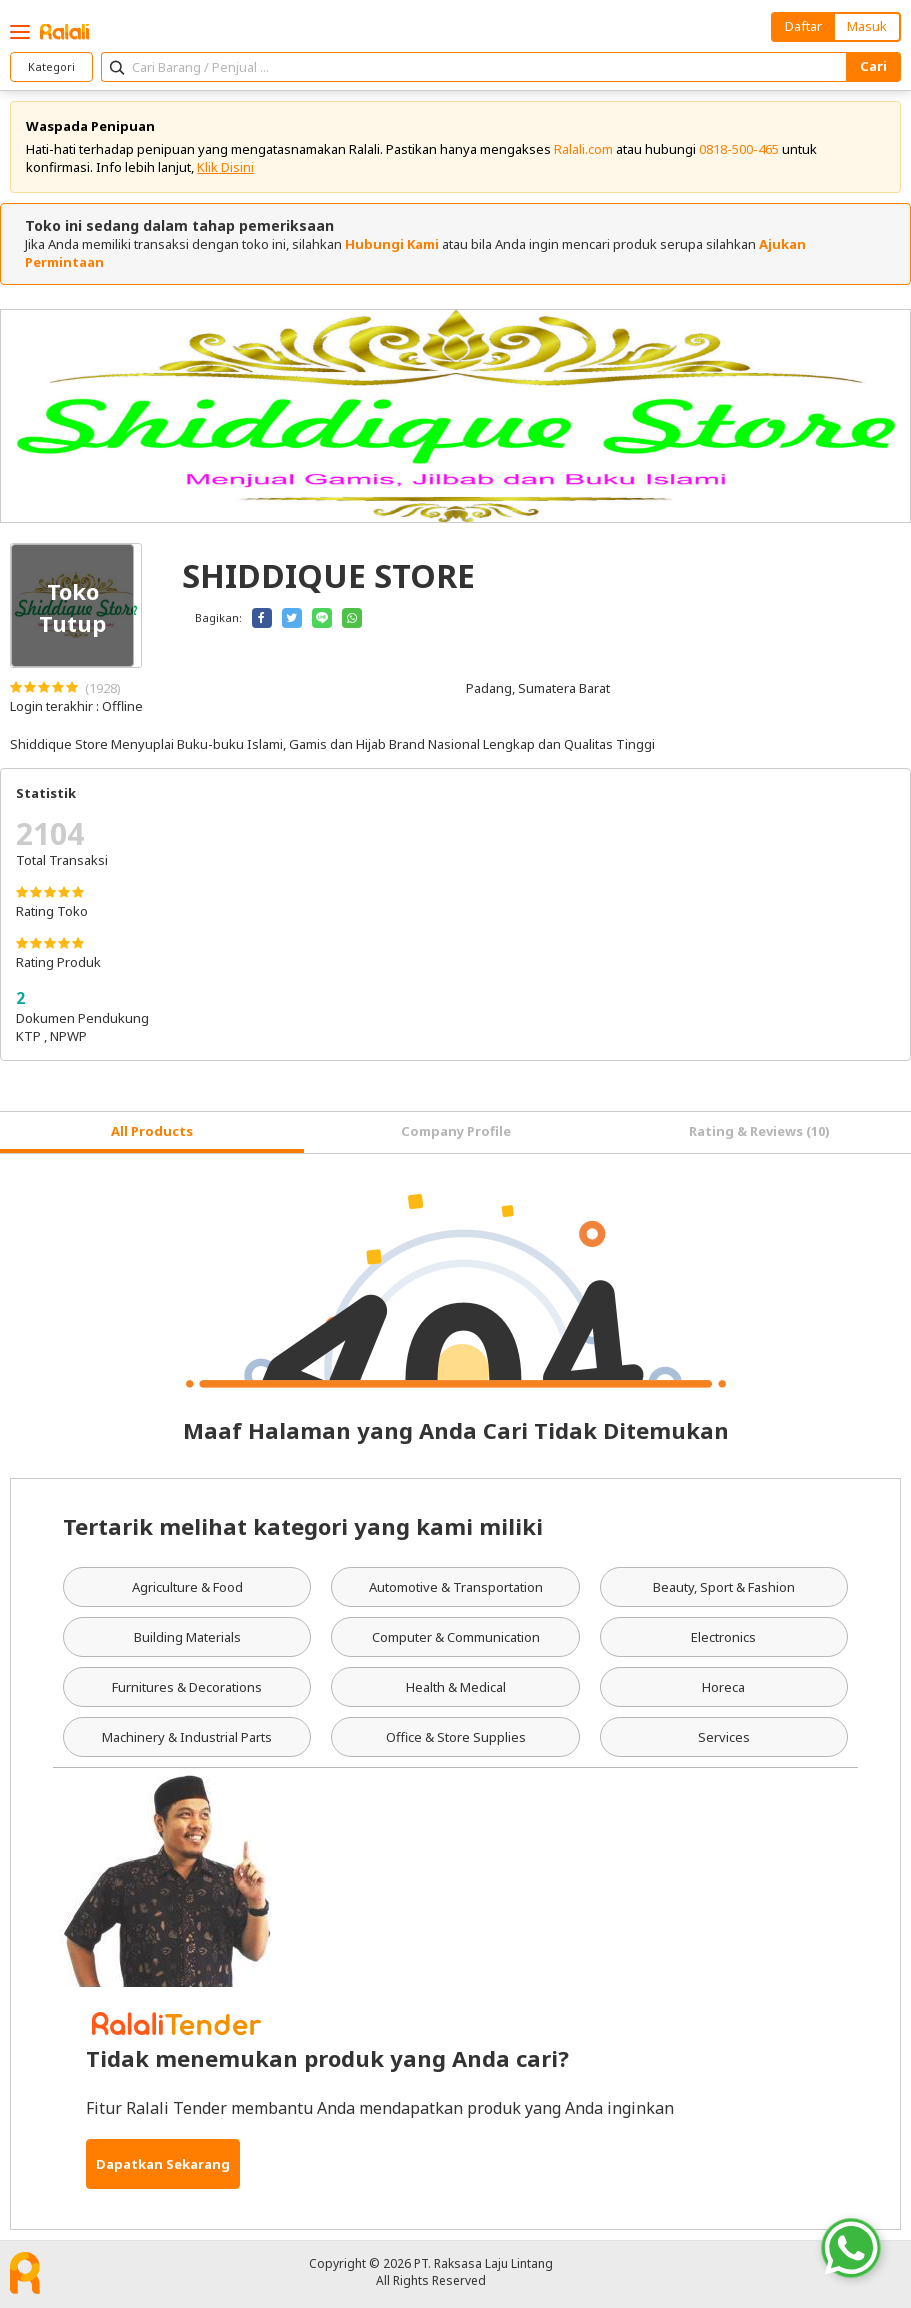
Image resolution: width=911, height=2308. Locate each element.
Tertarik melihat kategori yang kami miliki (303, 1526)
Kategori (51, 66)
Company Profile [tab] (456, 1131)
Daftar (803, 26)
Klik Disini (225, 167)
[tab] (152, 1132)
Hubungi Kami (392, 244)
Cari (873, 66)
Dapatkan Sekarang (163, 2164)
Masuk (867, 26)
